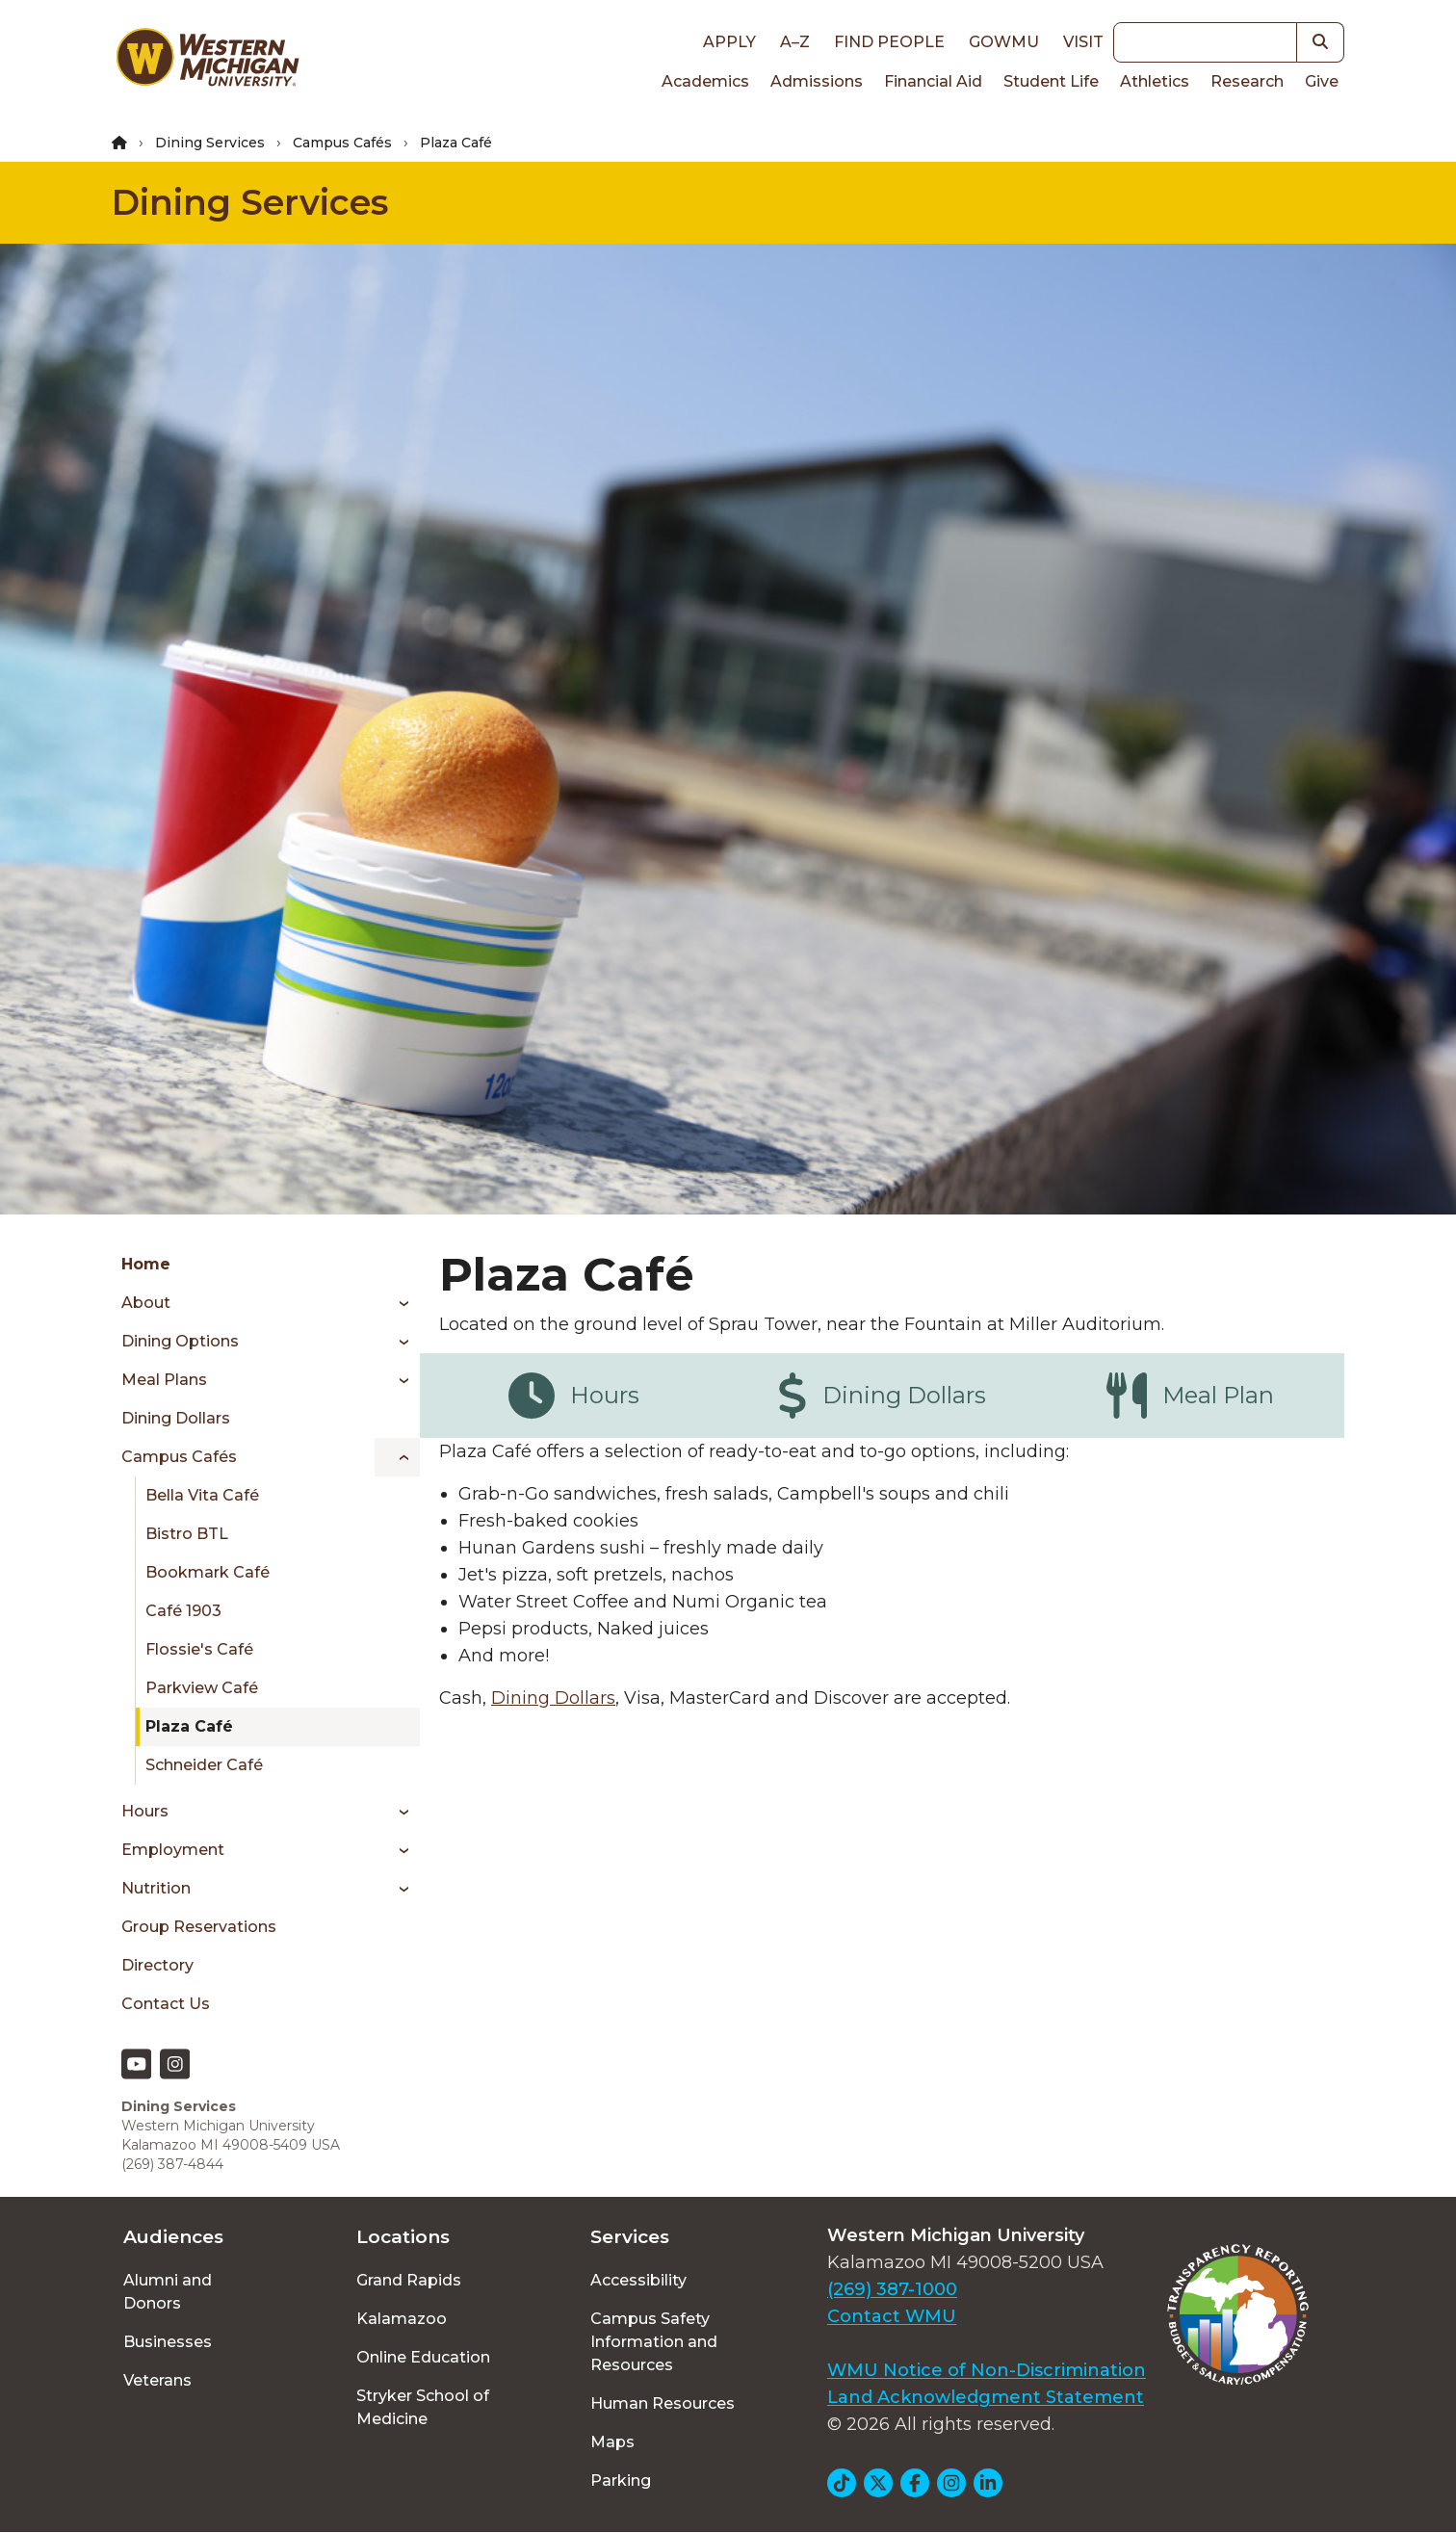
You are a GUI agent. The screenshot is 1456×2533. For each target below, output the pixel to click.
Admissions (816, 81)
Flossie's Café (199, 1649)
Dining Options (180, 1341)
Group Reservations (198, 1927)
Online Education (423, 2357)
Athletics (1154, 81)
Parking (620, 2480)
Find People (889, 42)
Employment (172, 1850)
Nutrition (156, 1888)
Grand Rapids (408, 2280)
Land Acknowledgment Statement (985, 2397)
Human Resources (662, 2403)
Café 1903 (183, 1611)
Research (1247, 81)
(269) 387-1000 (892, 2289)
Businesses (167, 2342)
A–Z (795, 42)
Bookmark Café (207, 1572)
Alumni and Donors (167, 2291)
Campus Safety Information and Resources (653, 2342)
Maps (612, 2442)
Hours (145, 1811)
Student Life (1051, 81)
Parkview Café (201, 1688)
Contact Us (165, 2004)
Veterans (157, 2380)
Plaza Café (189, 1726)
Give (1322, 81)
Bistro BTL (186, 1534)
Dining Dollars (175, 1418)
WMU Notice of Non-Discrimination (986, 2370)
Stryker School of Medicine (422, 2407)
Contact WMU (891, 2316)
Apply (729, 42)
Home (145, 1264)
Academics (705, 81)
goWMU (1004, 42)
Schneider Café (204, 1765)
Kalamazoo (401, 2319)
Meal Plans (164, 1380)
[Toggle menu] (397, 1303)
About (145, 1302)
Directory (157, 1965)
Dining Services (210, 142)
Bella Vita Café (202, 1495)
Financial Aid (933, 81)
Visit (1083, 42)
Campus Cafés (342, 142)
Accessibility (638, 2280)
